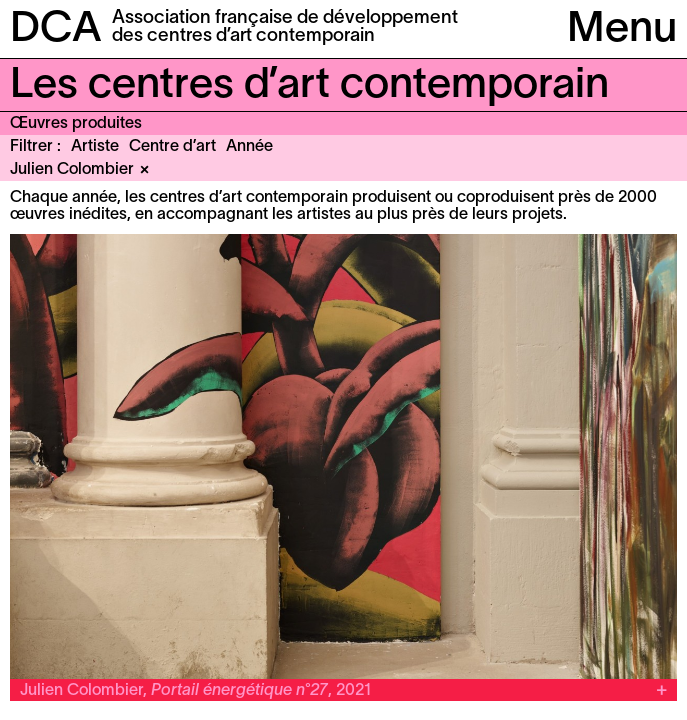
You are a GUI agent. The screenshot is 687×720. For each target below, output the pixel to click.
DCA (56, 30)
